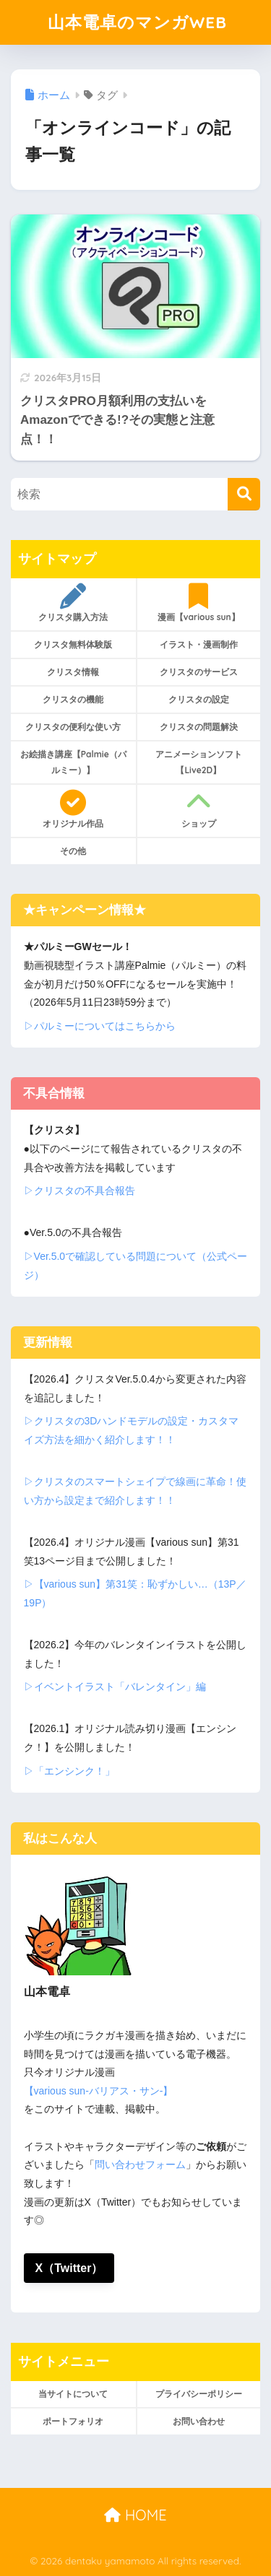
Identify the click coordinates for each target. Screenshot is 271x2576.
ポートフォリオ (73, 2421)
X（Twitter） (69, 2268)
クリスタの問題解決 (199, 726)
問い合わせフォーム (140, 2164)
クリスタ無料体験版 (73, 644)
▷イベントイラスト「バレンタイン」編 (115, 1686)
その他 (73, 850)
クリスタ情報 (73, 671)
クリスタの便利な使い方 (73, 726)
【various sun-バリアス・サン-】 (98, 2091)
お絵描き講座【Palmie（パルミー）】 (73, 762)
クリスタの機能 (73, 699)
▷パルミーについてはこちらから (100, 1026)
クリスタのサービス (199, 671)
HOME (135, 2515)
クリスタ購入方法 (73, 602)
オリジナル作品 (73, 809)
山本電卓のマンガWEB (137, 22)
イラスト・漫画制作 (199, 644)
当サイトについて (73, 2393)
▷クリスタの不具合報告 (79, 1190)
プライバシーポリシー (198, 2393)
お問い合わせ (199, 2421)
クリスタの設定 (198, 699)
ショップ (199, 809)
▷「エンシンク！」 (69, 1771)
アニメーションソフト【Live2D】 (198, 762)
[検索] (244, 494)
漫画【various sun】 (199, 602)
